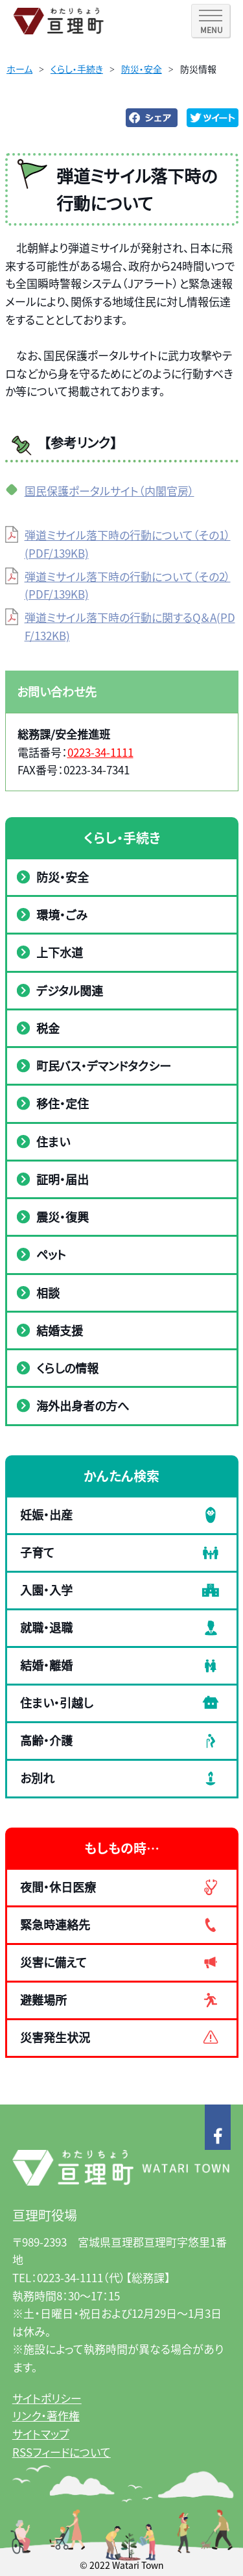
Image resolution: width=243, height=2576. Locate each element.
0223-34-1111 (100, 752)
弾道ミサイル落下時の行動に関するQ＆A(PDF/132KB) (130, 626)
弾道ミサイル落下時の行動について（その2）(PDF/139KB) (128, 585)
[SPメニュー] (210, 21)
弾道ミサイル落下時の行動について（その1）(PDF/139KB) (128, 544)
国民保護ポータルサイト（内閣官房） (109, 491)
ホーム (19, 68)
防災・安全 (141, 68)
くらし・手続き (77, 68)
